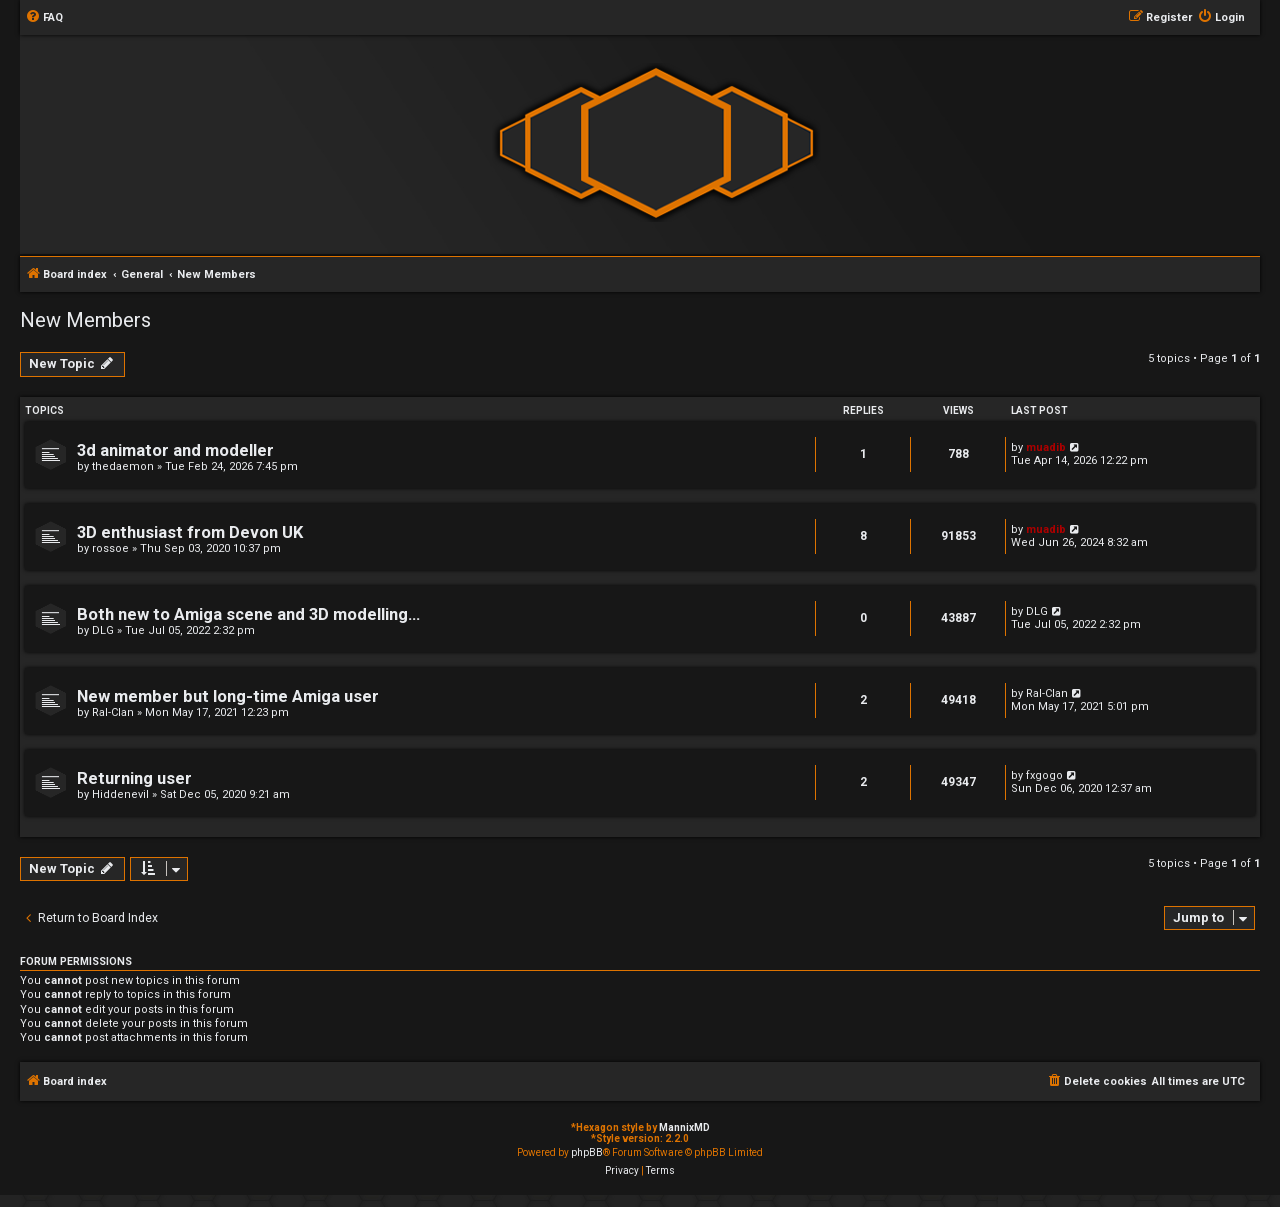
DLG (103, 630)
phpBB (587, 1152)
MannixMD (684, 1127)
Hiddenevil (120, 794)
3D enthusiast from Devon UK (190, 532)
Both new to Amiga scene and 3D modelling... (248, 614)
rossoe (110, 548)
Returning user (134, 778)
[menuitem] (44, 18)
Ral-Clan (113, 712)
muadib (1046, 447)
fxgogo (1044, 775)
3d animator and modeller (175, 450)
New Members (85, 320)
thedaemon (123, 466)
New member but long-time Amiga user (228, 696)
